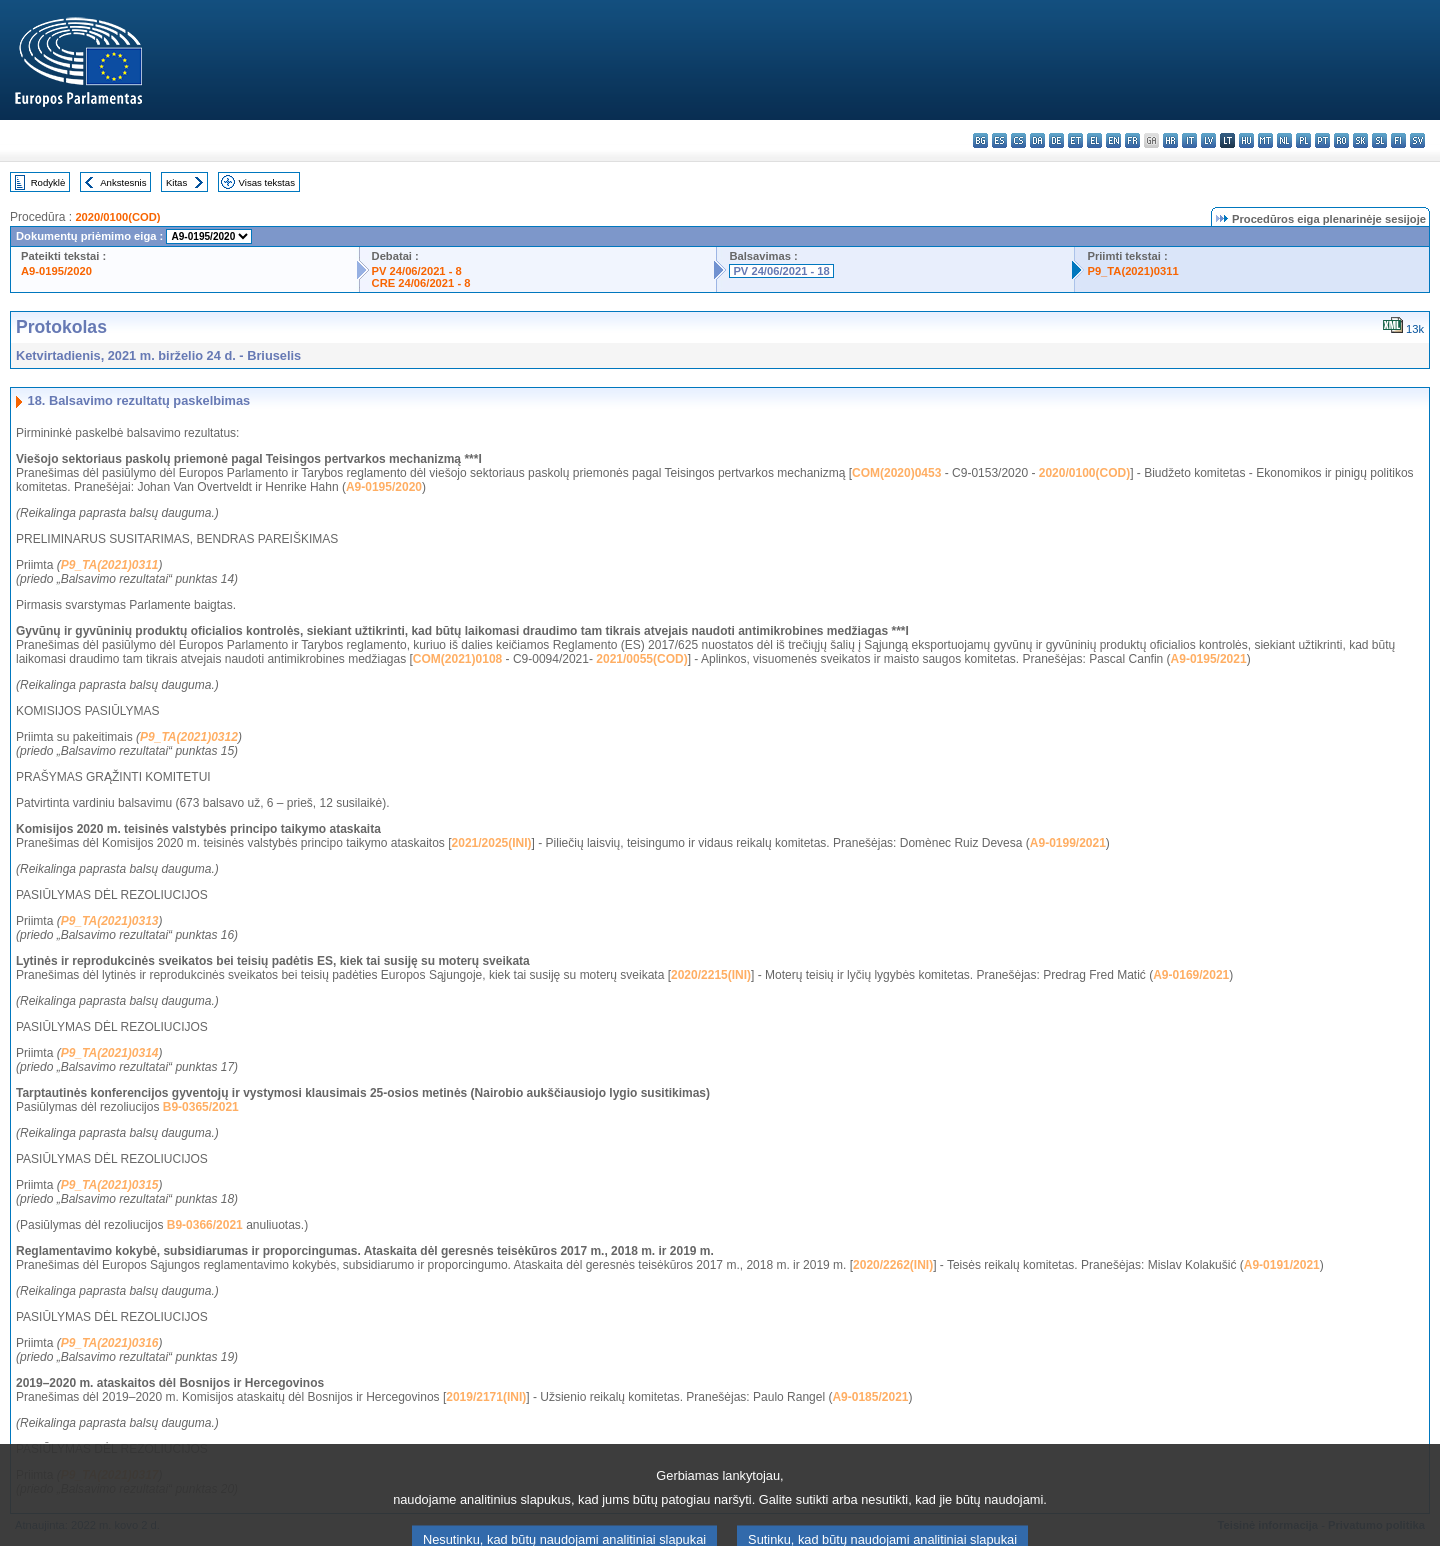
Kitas (176, 182)
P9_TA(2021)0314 (110, 1053)
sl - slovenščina (1379, 140)
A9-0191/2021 (1282, 1265)
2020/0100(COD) (117, 217)
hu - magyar (1246, 140)
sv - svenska (1417, 140)
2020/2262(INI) (893, 1265)
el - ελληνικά (1094, 140)
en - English (1113, 140)
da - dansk (1037, 140)
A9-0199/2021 (1068, 843)
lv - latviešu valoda (1208, 140)
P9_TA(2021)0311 (1132, 271)
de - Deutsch (1056, 140)
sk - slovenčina (1360, 140)
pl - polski (1303, 140)
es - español (999, 140)
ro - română (1341, 140)
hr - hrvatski (1170, 140)
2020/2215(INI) (711, 975)
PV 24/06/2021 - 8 (417, 271)
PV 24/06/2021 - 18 (781, 271)
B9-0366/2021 (205, 1225)
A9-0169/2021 (1191, 975)
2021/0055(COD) (641, 659)
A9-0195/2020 (56, 271)
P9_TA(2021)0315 (110, 1185)
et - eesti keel (1075, 140)
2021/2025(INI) (492, 843)
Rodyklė (48, 182)
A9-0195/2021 (1209, 659)
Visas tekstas (267, 182)
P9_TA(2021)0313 (110, 921)
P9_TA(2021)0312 (189, 737)
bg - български (980, 140)
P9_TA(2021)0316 (110, 1343)
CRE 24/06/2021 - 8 (421, 283)
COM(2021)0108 (457, 659)
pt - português (1322, 140)
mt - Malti (1265, 140)
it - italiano (1189, 140)
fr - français (1132, 140)
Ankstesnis (123, 182)
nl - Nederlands (1284, 140)
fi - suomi (1398, 140)
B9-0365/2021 (201, 1107)
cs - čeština (1018, 140)
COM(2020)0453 (896, 473)
